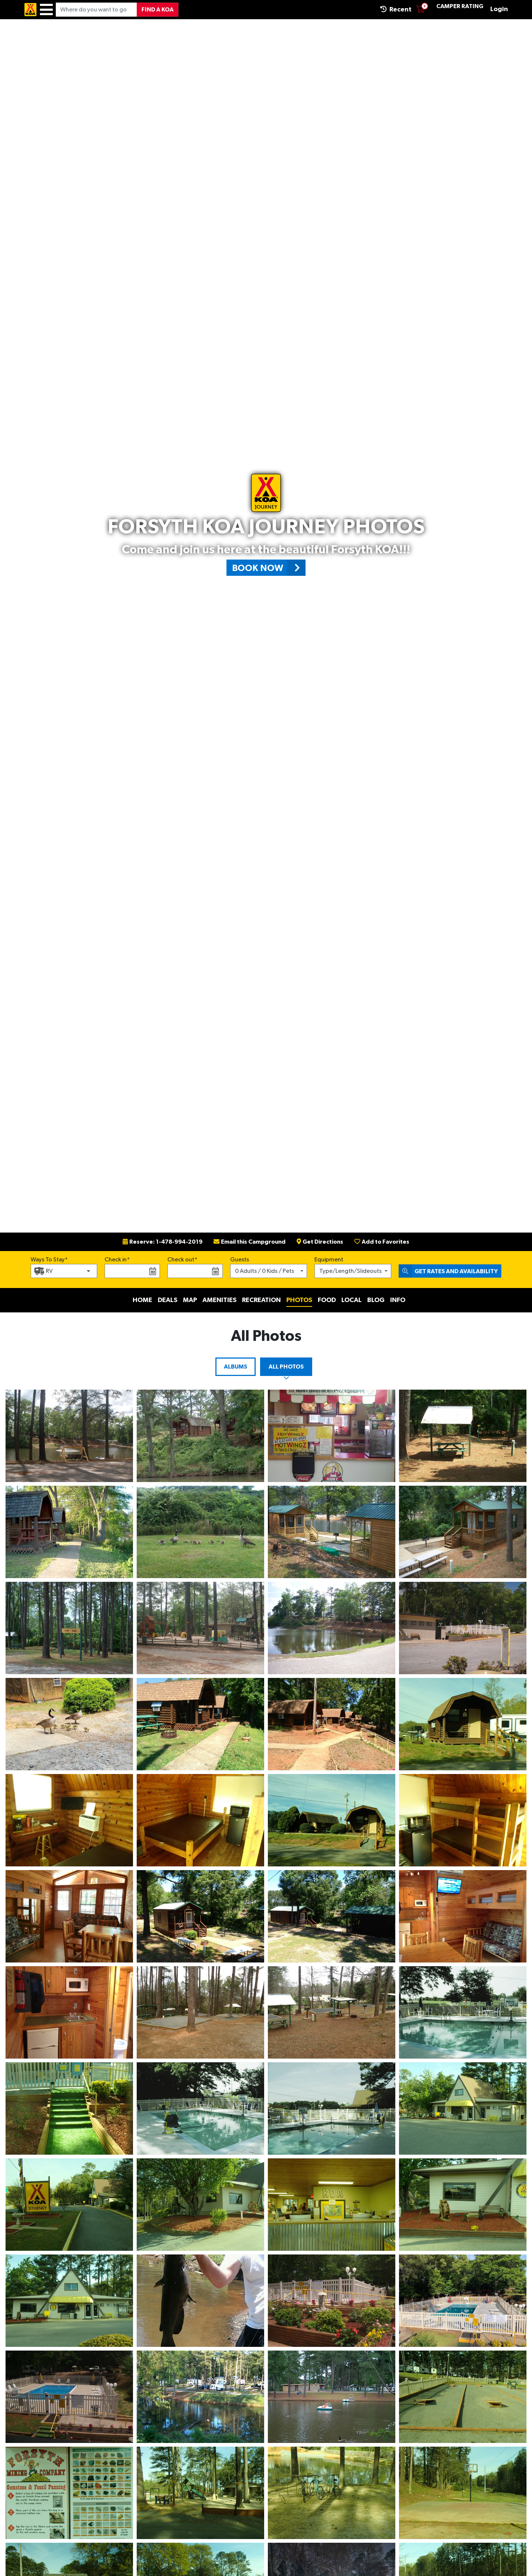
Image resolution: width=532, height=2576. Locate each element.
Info (397, 1300)
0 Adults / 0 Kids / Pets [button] (264, 1271)
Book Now (269, 568)
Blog (376, 1300)
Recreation (261, 1300)
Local (351, 1300)
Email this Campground (250, 1242)
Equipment (328, 1259)
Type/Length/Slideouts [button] (350, 1271)
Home (142, 1300)
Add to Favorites (381, 1242)
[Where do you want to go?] (96, 10)
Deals (167, 1300)
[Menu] (46, 9)
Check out (180, 1259)
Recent (396, 9)
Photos (299, 1300)
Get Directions (320, 1242)
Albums (235, 1367)
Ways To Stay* (49, 1258)
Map (190, 1300)
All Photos (286, 1367)
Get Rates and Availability (448, 1271)
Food (327, 1300)
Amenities (219, 1300)
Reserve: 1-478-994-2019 (162, 1242)
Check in (116, 1259)
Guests (239, 1259)
